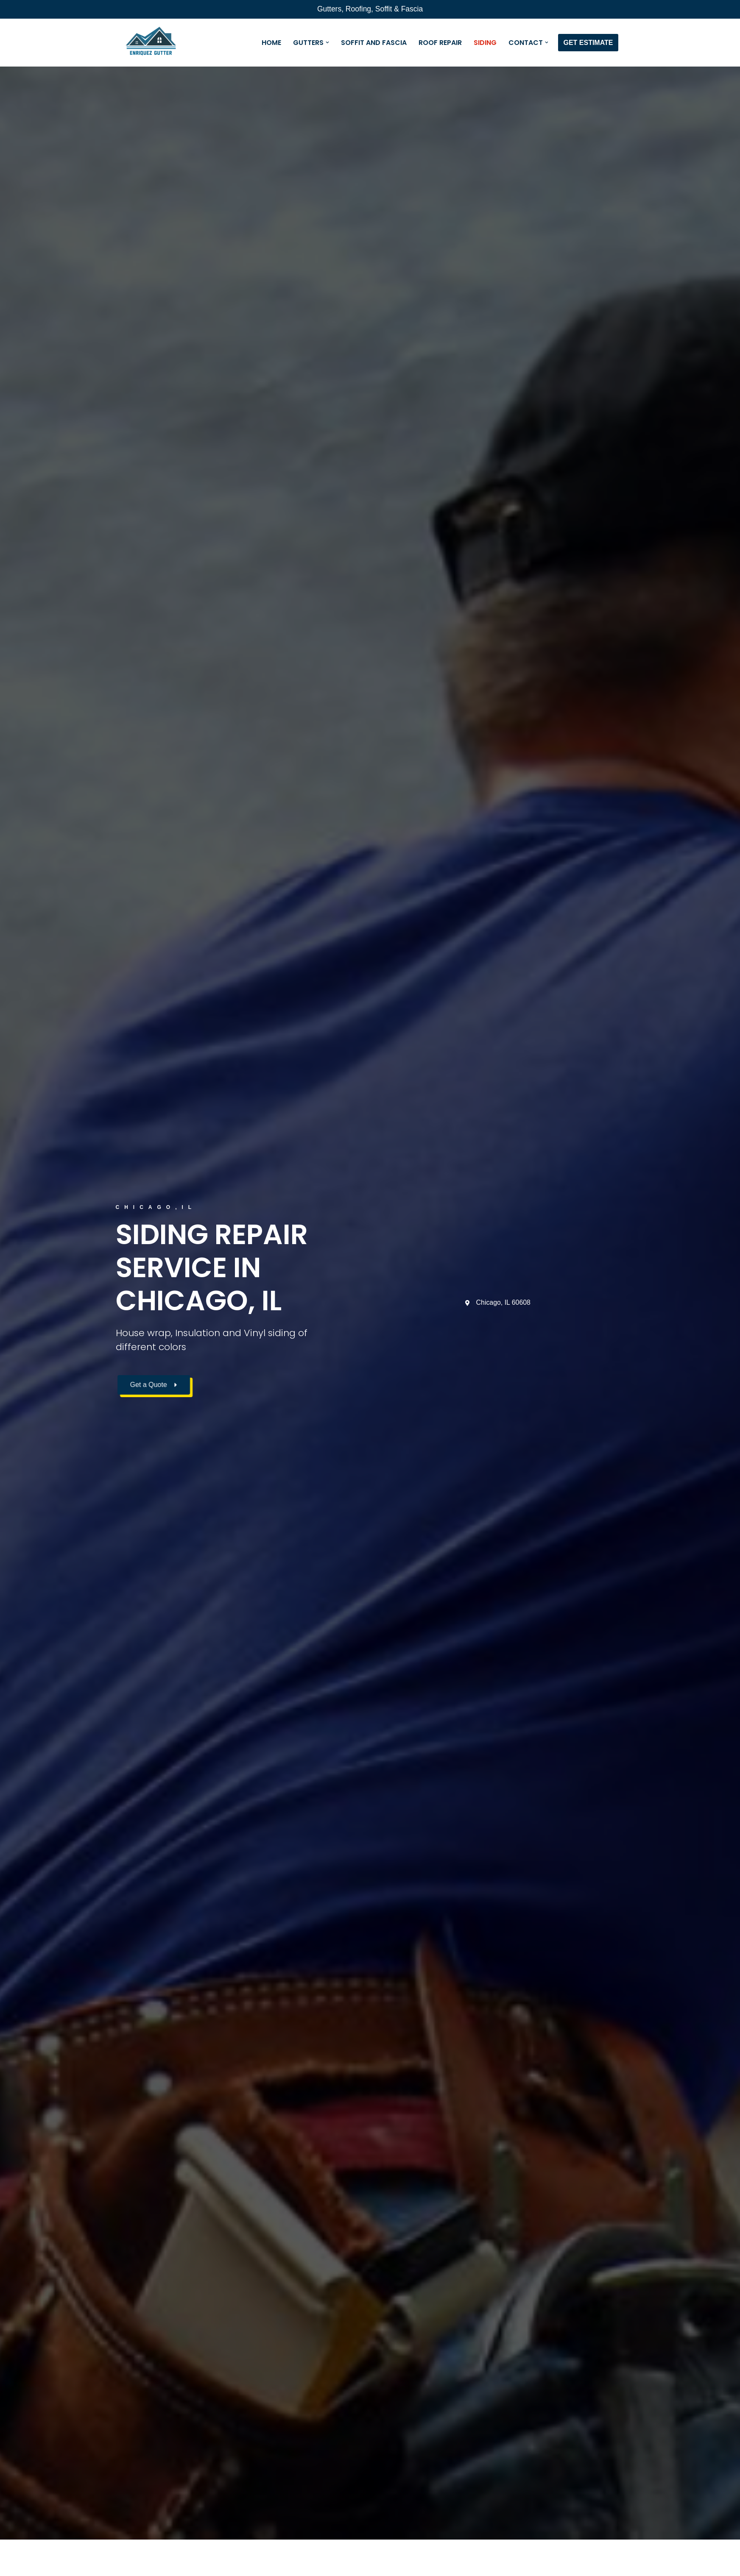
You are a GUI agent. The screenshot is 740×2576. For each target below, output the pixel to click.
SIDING (484, 42)
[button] (327, 42)
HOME (271, 42)
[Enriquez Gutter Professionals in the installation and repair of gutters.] (150, 42)
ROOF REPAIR (439, 42)
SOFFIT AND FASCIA (373, 42)
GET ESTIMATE (588, 42)
